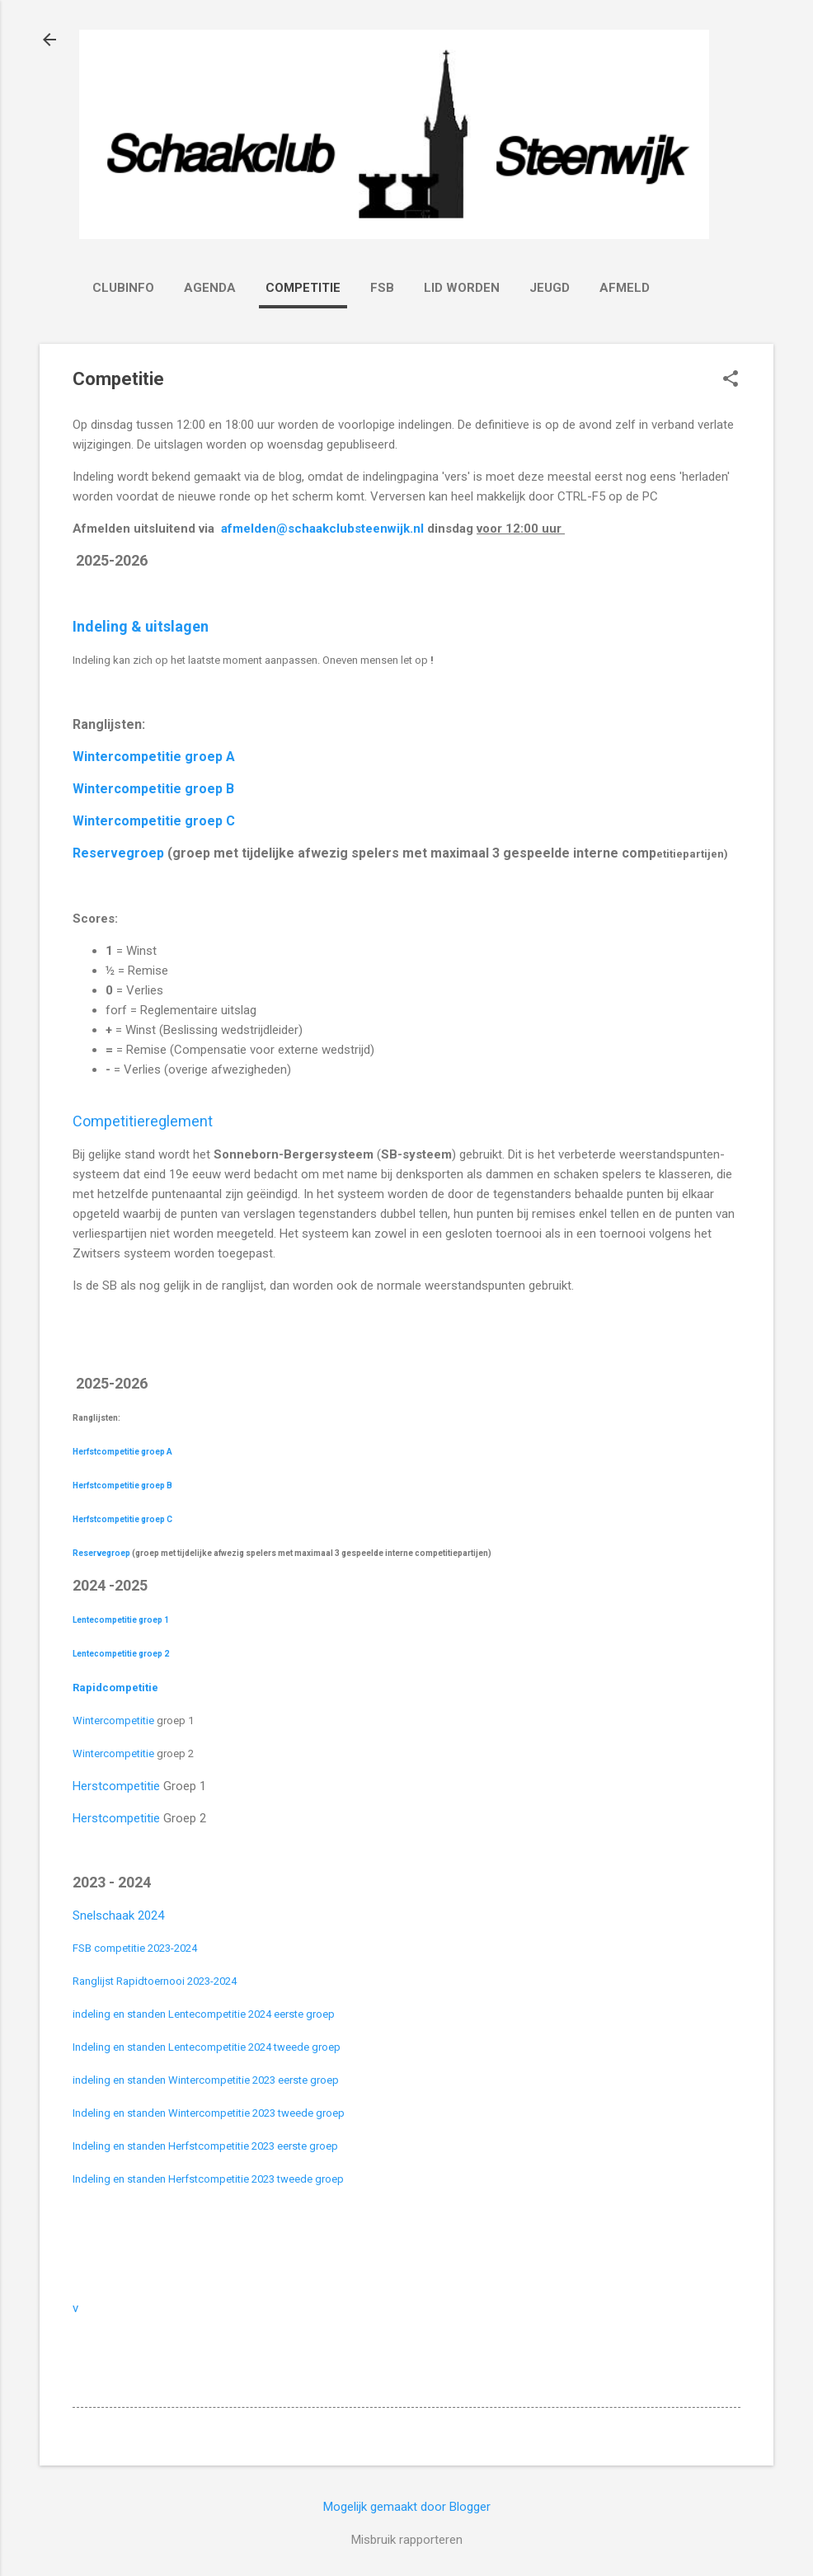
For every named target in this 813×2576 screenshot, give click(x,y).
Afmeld (624, 287)
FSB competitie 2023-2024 (135, 1948)
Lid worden (462, 287)
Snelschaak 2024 (118, 1915)
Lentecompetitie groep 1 (121, 1619)
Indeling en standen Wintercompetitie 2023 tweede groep (209, 2113)
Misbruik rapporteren (407, 2539)
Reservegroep (118, 853)
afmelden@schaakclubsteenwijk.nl (322, 528)
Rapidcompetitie (117, 1687)
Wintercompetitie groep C (154, 821)
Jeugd (549, 287)
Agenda (210, 287)
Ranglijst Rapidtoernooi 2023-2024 (155, 1981)
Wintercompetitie (115, 1720)
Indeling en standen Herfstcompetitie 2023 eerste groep (205, 2146)
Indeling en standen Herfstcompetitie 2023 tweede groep (208, 2179)
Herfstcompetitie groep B (122, 1485)
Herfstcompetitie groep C (122, 1519)
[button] (730, 380)
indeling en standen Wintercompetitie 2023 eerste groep (206, 2080)
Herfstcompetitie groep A (122, 1451)
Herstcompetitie (116, 1786)
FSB (382, 287)
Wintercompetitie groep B (153, 789)
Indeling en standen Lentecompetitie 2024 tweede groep (207, 2047)
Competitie (303, 287)
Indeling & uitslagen (142, 626)
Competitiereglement (143, 1121)
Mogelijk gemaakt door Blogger (407, 2506)
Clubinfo (123, 287)
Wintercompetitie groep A (154, 756)
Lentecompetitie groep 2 (121, 1653)
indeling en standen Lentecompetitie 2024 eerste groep (204, 2014)
